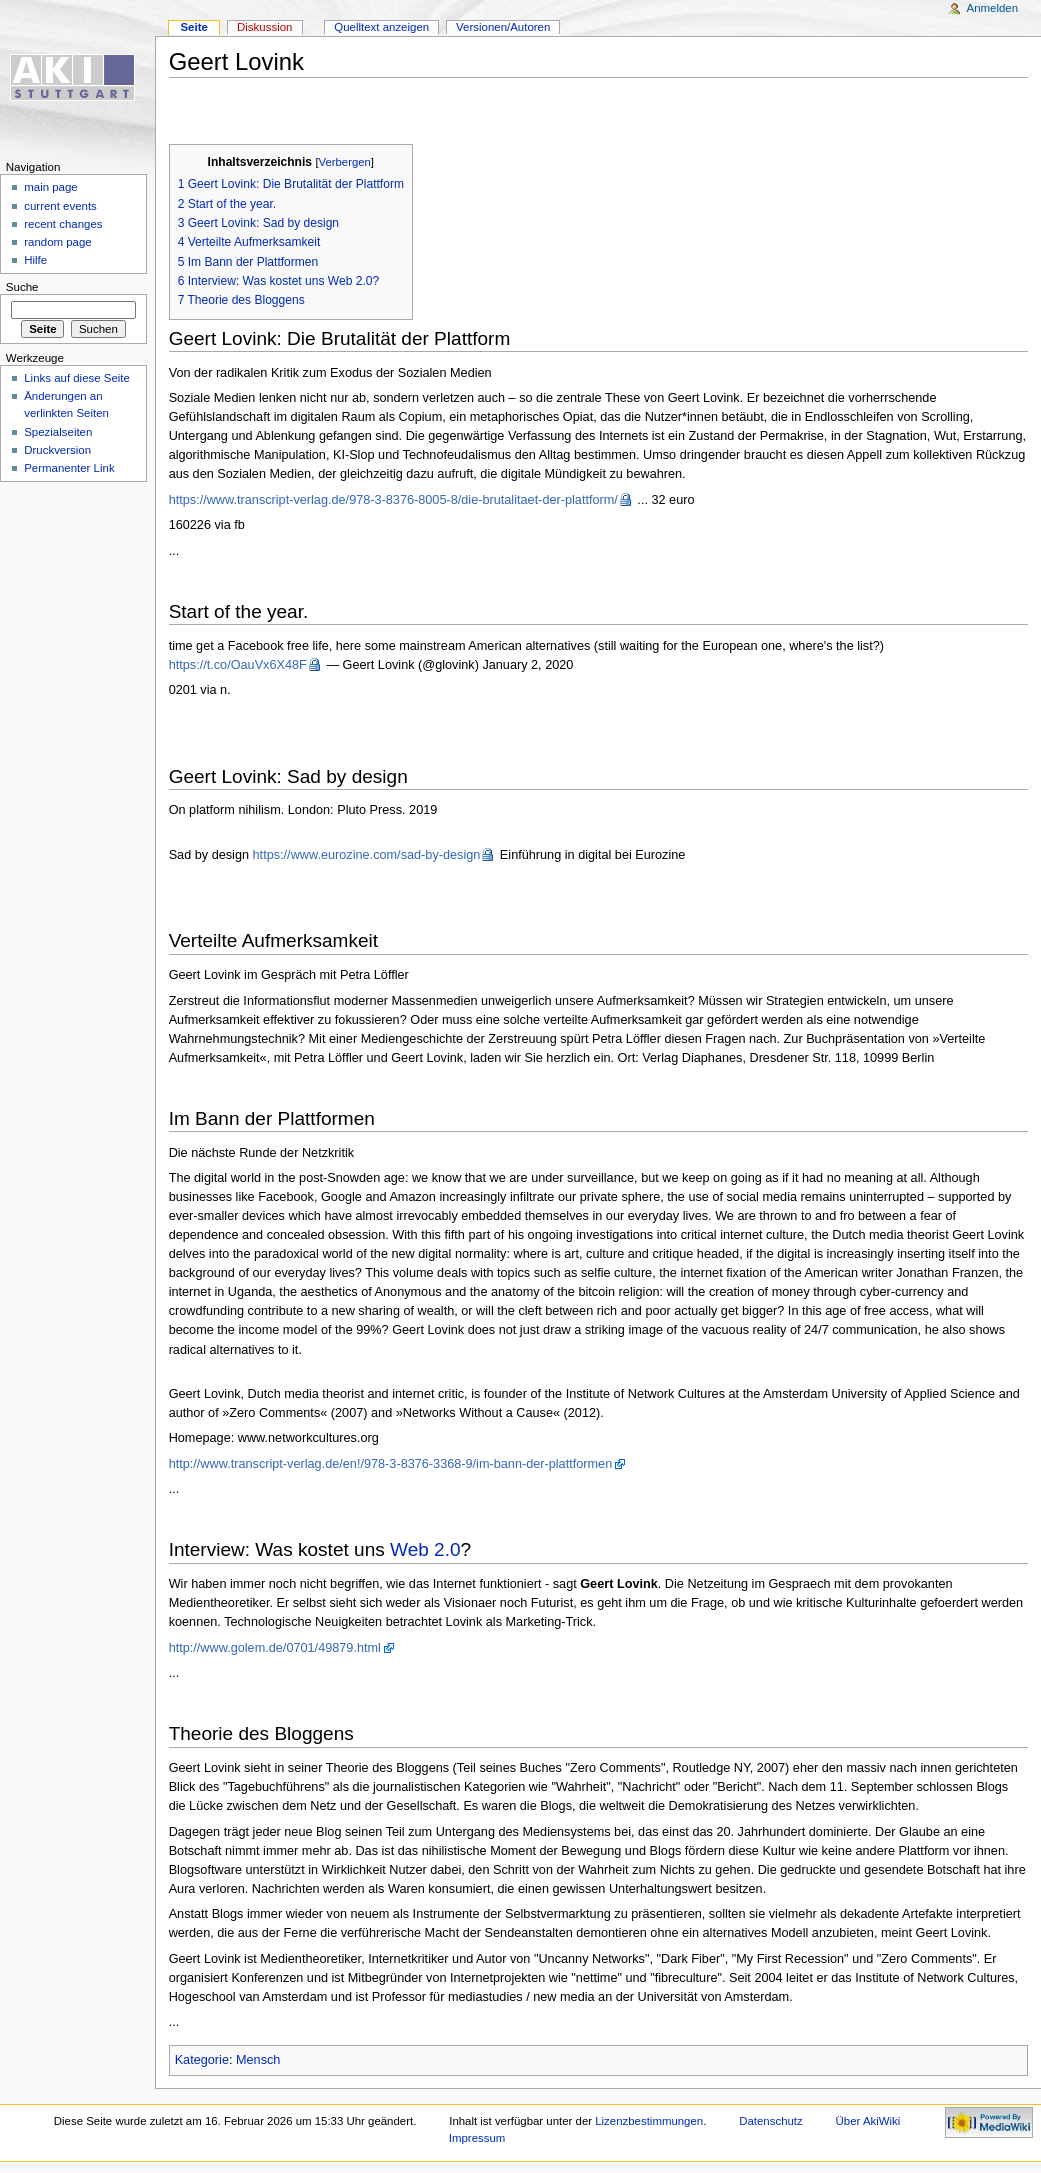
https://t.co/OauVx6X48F (238, 665)
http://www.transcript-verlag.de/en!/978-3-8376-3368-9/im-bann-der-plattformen (391, 1464)
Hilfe (35, 260)
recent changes (63, 224)
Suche (22, 287)
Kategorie (202, 2060)
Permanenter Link (69, 468)
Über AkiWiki (868, 2121)
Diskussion (264, 27)
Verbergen (345, 162)
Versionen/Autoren (503, 27)
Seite (193, 27)
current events (60, 206)
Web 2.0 (425, 1549)
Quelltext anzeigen (381, 27)
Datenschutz (771, 2121)
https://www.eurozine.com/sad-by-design (367, 855)
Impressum (477, 2138)
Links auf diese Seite (77, 378)
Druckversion (57, 450)
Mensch (258, 2060)
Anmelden (993, 8)
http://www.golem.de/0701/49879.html (275, 1648)
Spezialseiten (58, 432)
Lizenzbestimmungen (649, 2121)
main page (51, 187)
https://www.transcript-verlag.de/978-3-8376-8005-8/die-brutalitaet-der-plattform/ (393, 500)
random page (58, 242)
